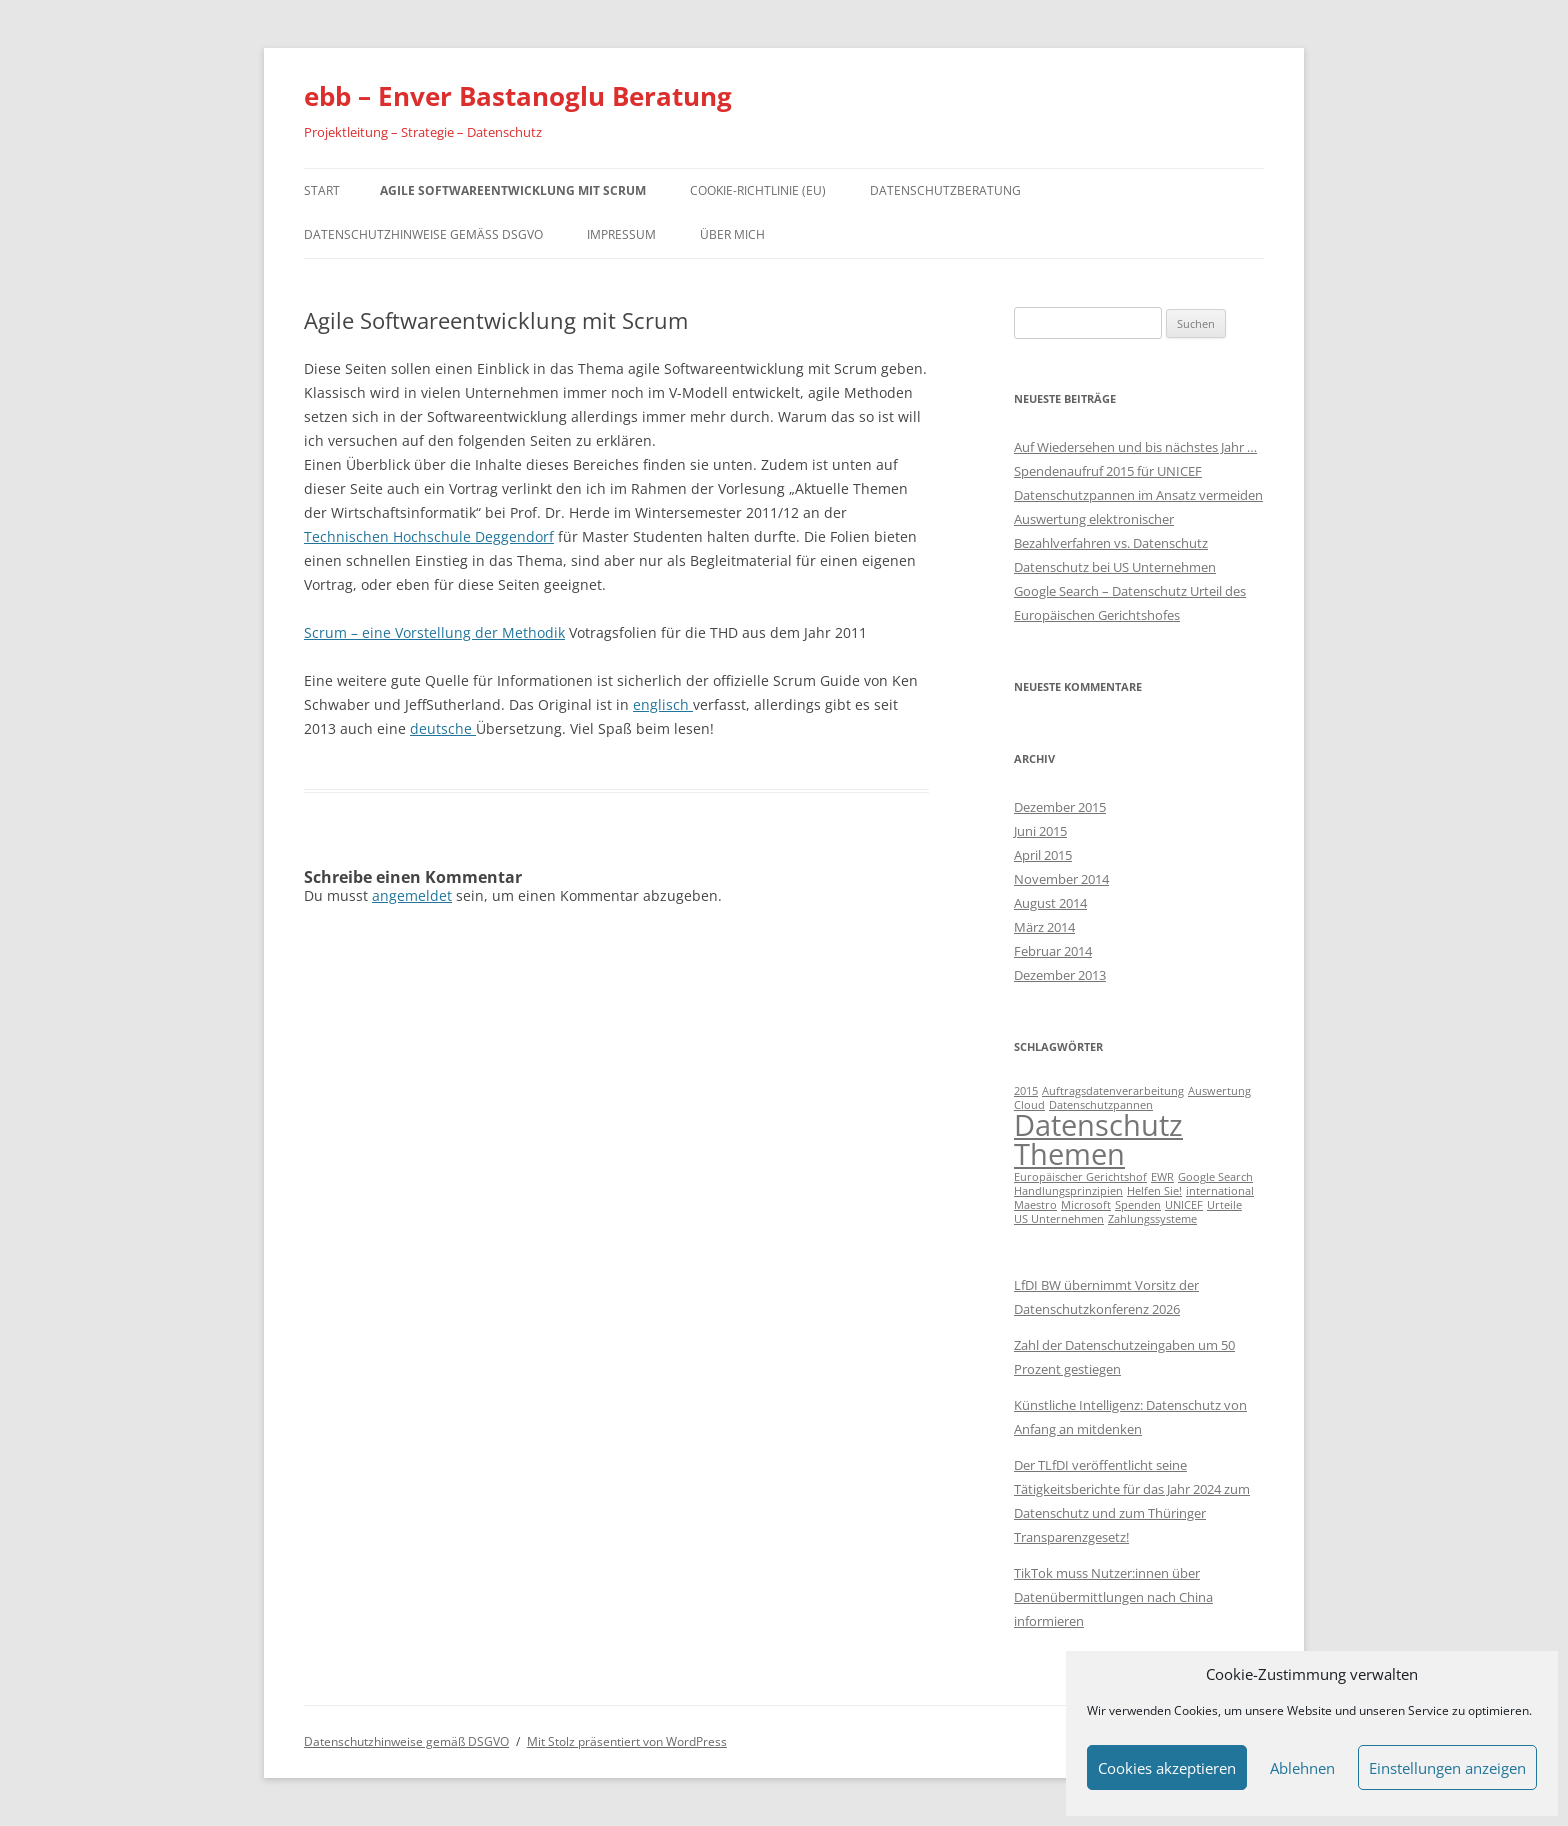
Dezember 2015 (1060, 807)
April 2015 (1043, 855)
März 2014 (1044, 927)
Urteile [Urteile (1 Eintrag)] (1224, 1205)
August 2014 (1050, 903)
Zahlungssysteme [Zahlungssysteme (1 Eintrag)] (1152, 1219)
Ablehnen (1302, 1768)
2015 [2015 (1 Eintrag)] (1026, 1091)
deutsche (443, 728)
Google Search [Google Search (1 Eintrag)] (1215, 1177)
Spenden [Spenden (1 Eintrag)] (1138, 1205)
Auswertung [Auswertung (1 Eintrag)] (1219, 1091)
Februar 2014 (1053, 951)
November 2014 (1061, 879)
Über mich (732, 234)
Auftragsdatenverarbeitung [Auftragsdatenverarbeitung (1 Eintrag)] (1113, 1091)
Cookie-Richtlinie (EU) (758, 190)
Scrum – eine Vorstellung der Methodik (434, 632)
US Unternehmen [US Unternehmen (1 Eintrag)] (1059, 1219)
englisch (663, 704)
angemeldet (412, 895)
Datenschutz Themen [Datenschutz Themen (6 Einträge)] (1098, 1139)
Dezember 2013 (1060, 975)
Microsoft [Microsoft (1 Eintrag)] (1086, 1205)
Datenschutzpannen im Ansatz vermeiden (1138, 495)
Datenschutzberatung (945, 190)
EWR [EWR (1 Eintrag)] (1162, 1177)
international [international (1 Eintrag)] (1220, 1191)
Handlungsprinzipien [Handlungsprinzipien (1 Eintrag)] (1068, 1191)
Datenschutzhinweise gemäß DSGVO (423, 234)
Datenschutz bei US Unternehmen (1115, 567)
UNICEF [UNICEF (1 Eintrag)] (1184, 1205)
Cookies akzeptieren (1167, 1768)
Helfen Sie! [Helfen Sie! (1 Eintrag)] (1154, 1191)
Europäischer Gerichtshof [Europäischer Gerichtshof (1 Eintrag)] (1080, 1177)
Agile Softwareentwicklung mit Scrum (513, 190)
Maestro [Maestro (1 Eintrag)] (1035, 1205)
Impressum (621, 234)
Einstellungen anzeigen (1447, 1768)
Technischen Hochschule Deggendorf (429, 536)
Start (322, 190)
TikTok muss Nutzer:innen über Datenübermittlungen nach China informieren (1113, 1597)
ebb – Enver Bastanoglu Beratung (518, 96)
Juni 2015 (1040, 831)
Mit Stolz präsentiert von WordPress (627, 1741)
